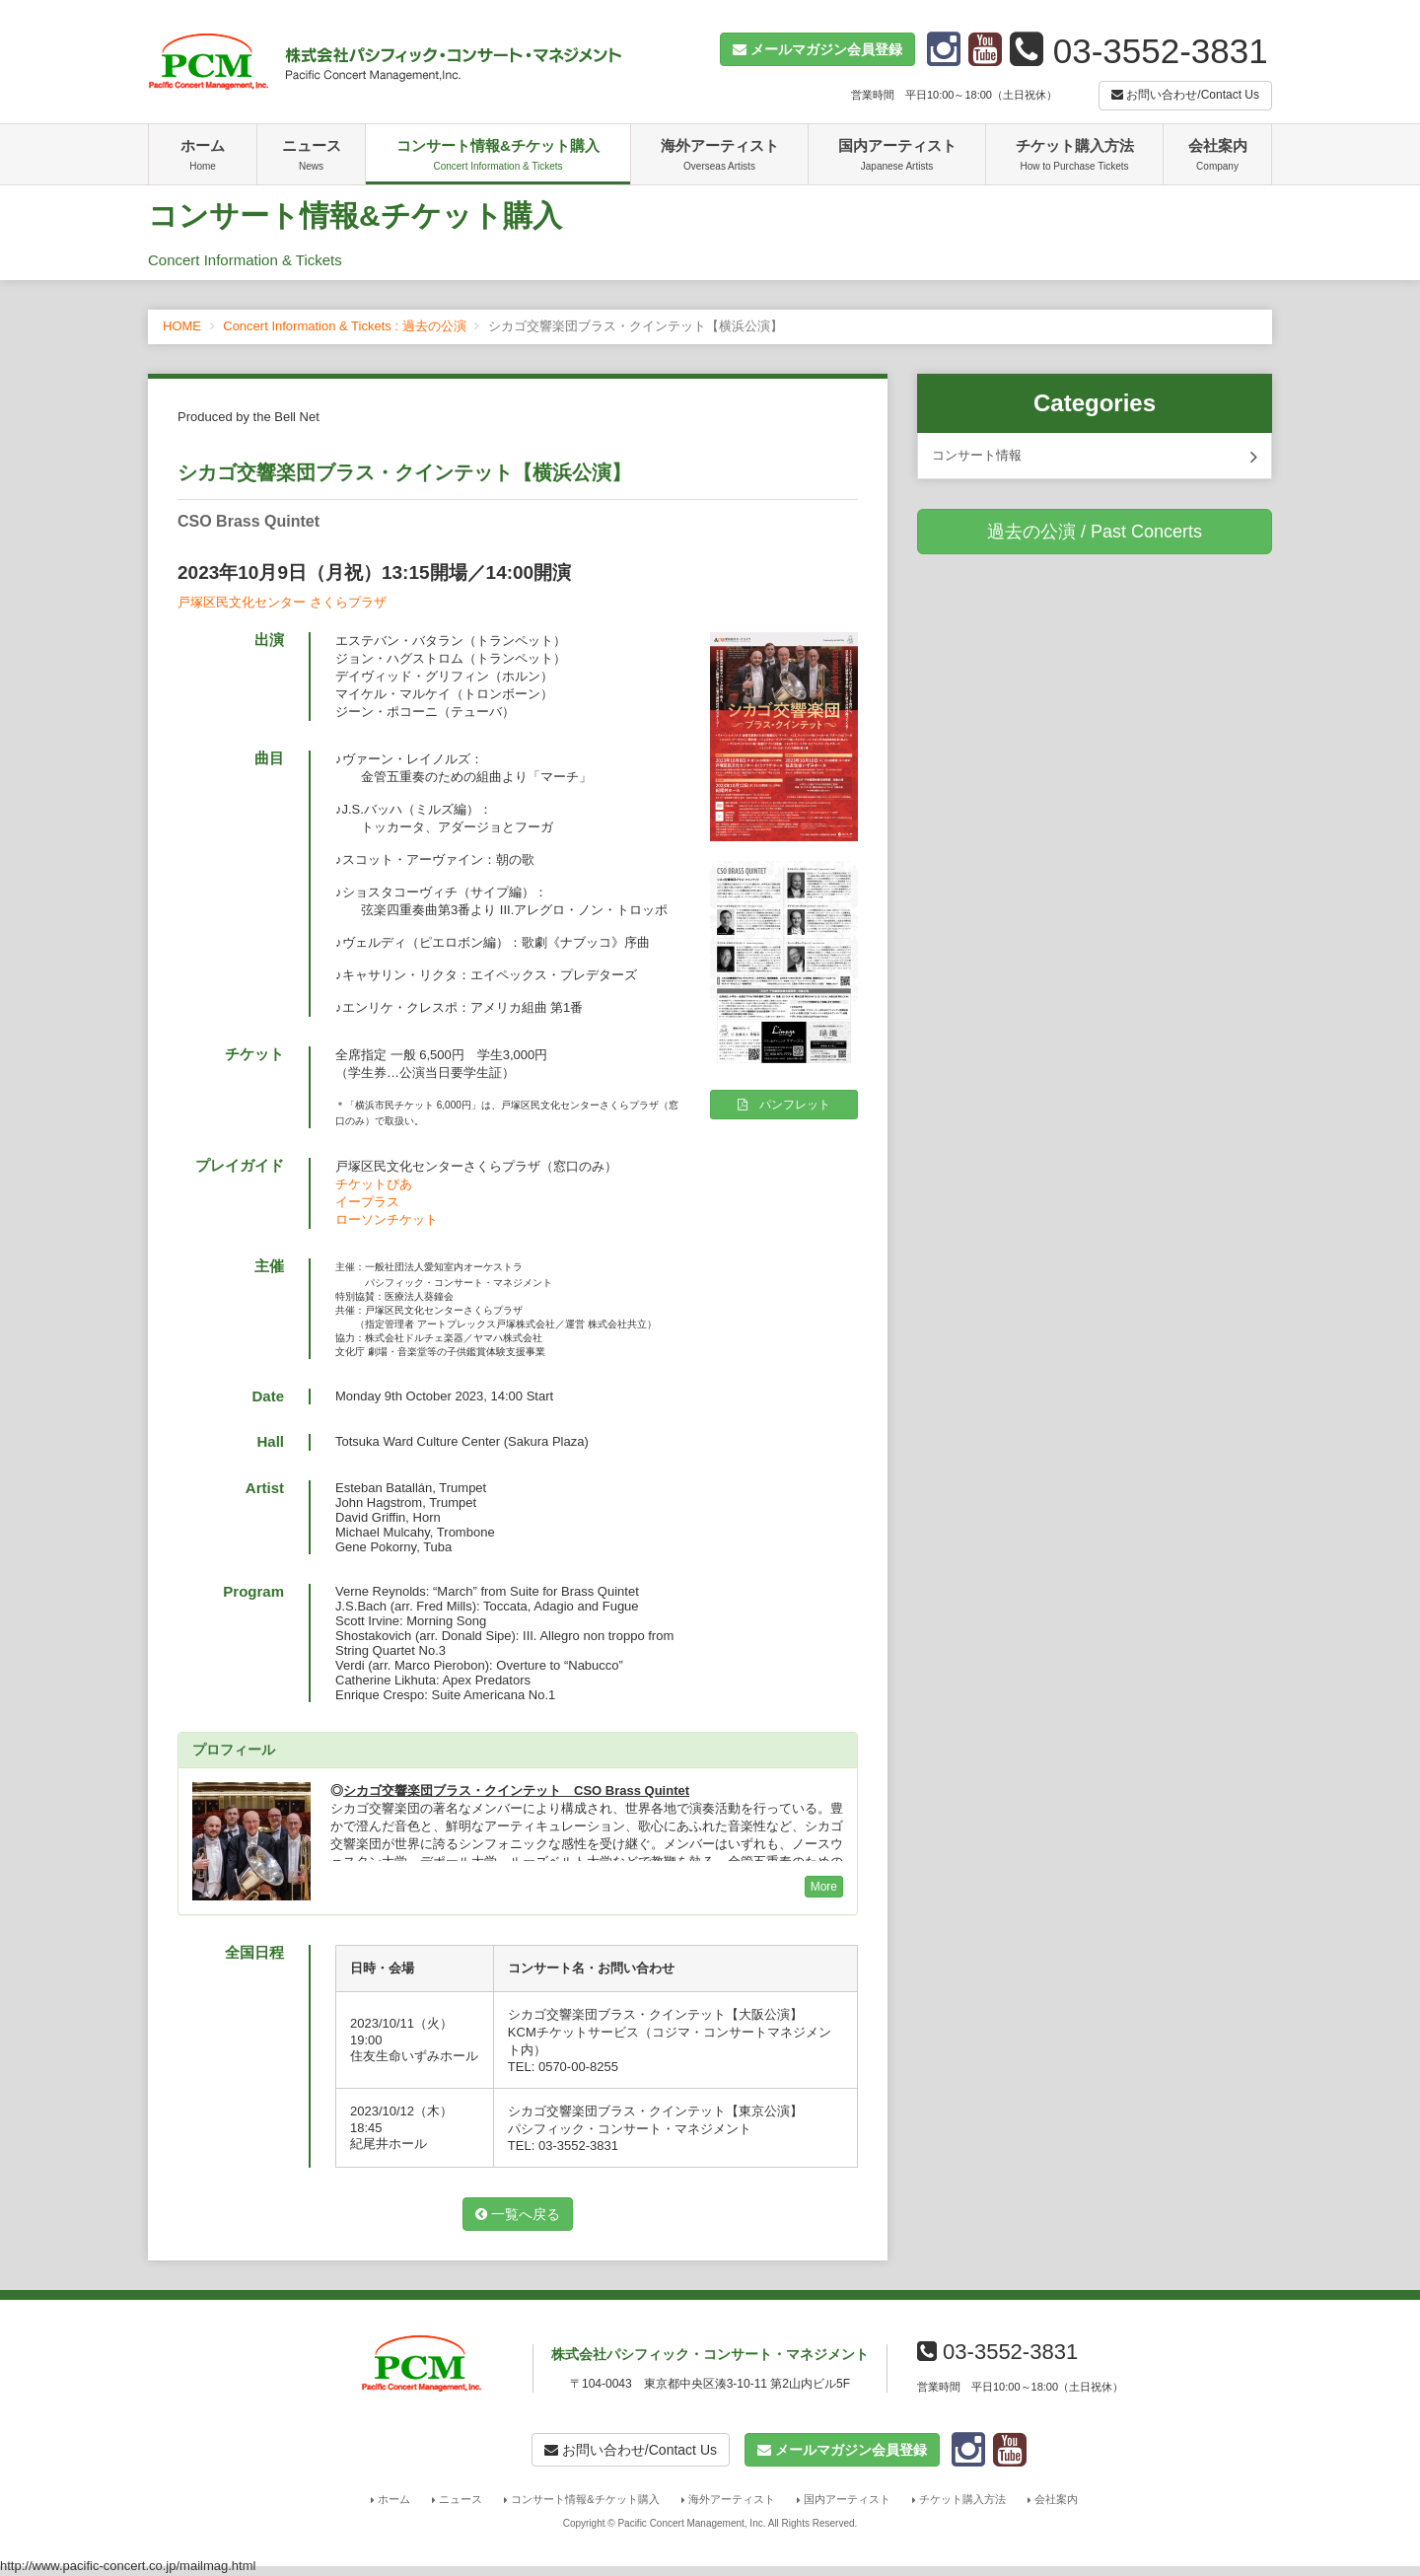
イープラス (367, 1201)
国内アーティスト (897, 157)
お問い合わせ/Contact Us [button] (1185, 95)
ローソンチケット (386, 1219)
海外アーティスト (719, 157)
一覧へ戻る (517, 2214)
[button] (817, 49)
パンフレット (784, 1104)
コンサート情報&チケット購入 (498, 157)
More (824, 1887)
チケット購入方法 (1074, 157)
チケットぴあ (373, 1184)
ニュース (311, 157)
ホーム (202, 157)
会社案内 (1217, 157)
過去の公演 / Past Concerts (1094, 531)
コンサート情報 (1094, 456)
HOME (182, 326)
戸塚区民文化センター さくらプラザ (282, 602)
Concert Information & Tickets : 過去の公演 (344, 326)
